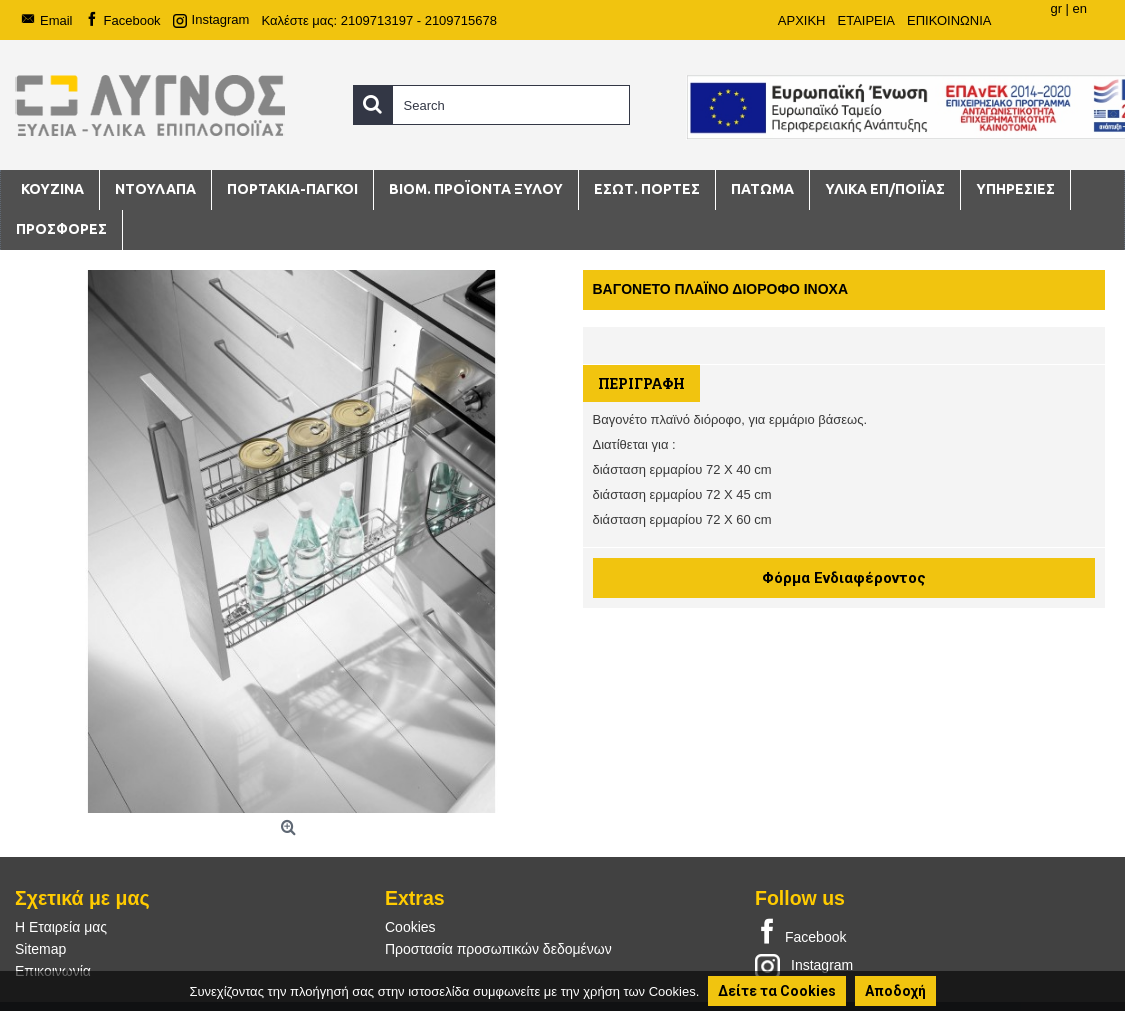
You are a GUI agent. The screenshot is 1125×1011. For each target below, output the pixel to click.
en (1080, 8)
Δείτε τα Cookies (777, 991)
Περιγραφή (641, 383)
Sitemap (40, 949)
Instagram (804, 965)
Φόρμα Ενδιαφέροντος (844, 578)
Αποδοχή (895, 991)
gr (1056, 8)
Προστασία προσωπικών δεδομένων (498, 949)
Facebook (800, 933)
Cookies (410, 927)
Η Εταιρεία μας (61, 927)
